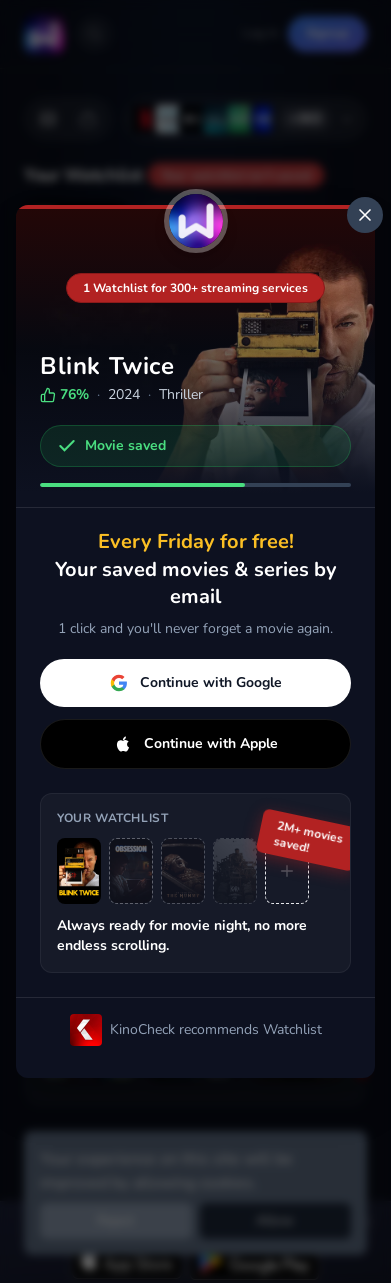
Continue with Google (196, 682)
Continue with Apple (196, 743)
